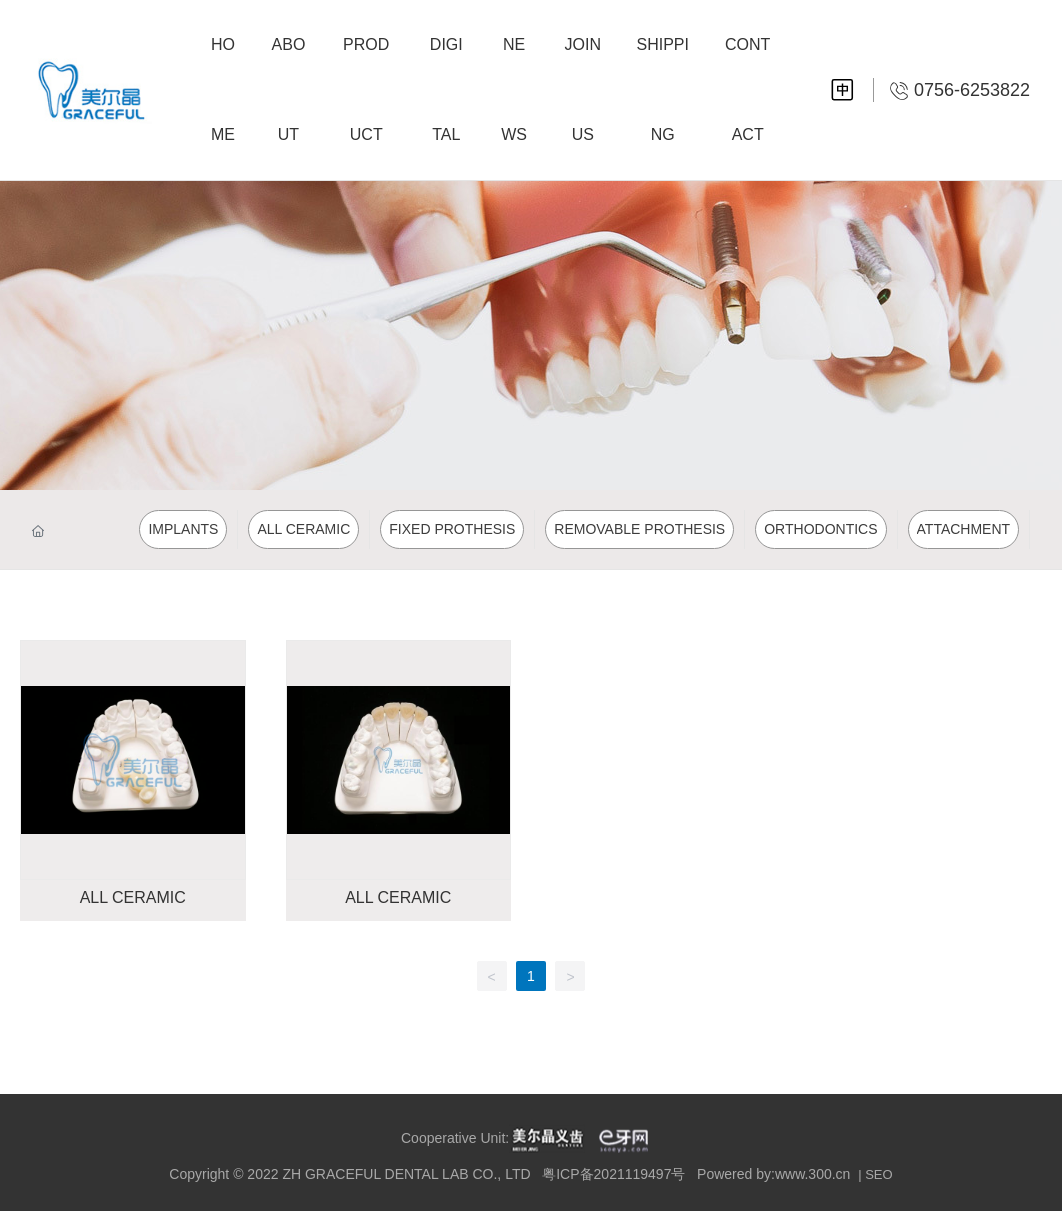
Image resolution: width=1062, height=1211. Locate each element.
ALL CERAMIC (133, 897)
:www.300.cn (810, 1174)
